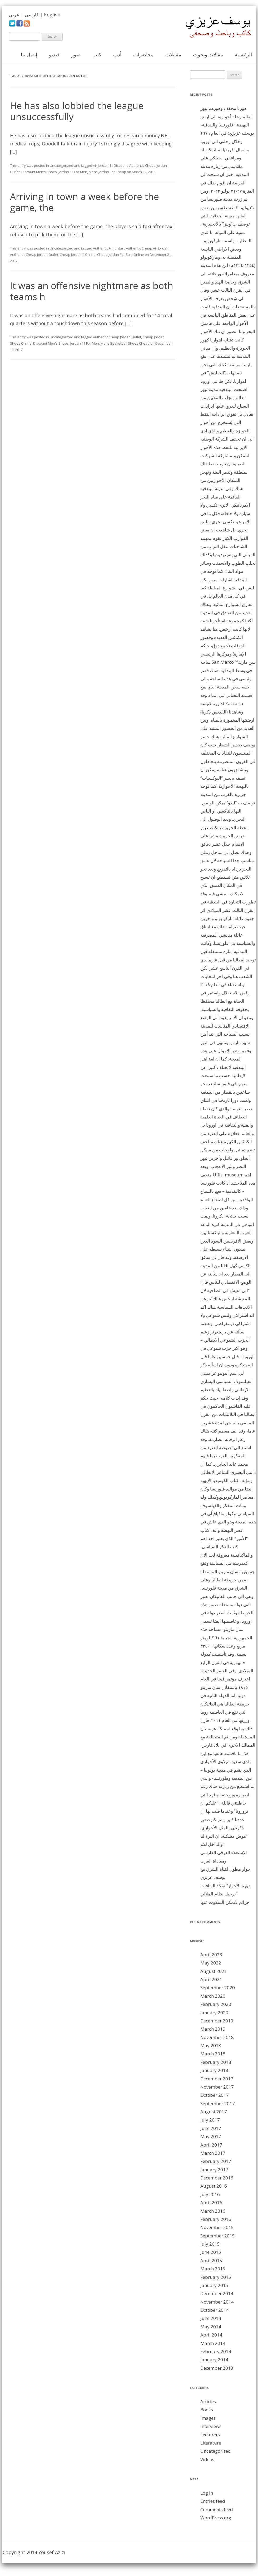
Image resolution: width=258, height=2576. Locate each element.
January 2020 (214, 2013)
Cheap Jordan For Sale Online (120, 254)
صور (76, 54)
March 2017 (212, 2153)
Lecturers (210, 2435)
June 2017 (210, 2128)
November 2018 (217, 2037)
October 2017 (214, 2095)
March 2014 (212, 2343)
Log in (206, 2493)
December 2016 (216, 2178)
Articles (208, 2401)
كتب (96, 54)
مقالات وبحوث (208, 54)
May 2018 (210, 2045)
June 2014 (210, 2318)
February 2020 (215, 2004)
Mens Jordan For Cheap (107, 171)
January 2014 (214, 2360)
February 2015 (215, 2277)
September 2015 (217, 2236)
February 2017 (215, 2161)
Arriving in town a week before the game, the (84, 202)
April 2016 (211, 2202)
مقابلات (173, 54)
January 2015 (214, 2285)
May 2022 (210, 1963)
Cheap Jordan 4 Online (78, 254)
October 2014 (214, 2310)
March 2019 (212, 2029)
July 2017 (210, 2120)
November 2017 (217, 2087)
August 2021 (213, 1971)
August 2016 (213, 2186)
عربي (14, 14)
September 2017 (217, 2103)
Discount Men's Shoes (39, 171)
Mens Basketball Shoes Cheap (125, 343)
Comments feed (216, 2509)
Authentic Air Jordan (108, 248)
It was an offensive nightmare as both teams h (91, 291)
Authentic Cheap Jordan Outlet (34, 254)
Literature (210, 2443)
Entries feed (212, 2501)
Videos (207, 2459)
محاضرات (143, 54)
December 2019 (216, 2021)
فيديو (54, 54)
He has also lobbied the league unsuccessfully (76, 111)
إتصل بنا (29, 54)
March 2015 (212, 2269)
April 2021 (211, 1979)
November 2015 (217, 2227)
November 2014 (217, 2302)
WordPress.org (215, 2518)
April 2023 (211, 1955)
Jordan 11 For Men (72, 171)
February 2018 (215, 2062)
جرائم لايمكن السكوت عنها (225, 1902)
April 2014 (211, 2335)
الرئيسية (243, 54)
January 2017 (214, 2170)
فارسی (32, 14)
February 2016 (215, 2219)
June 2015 (210, 2252)
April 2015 (211, 2260)
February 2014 (215, 2351)
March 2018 (212, 2054)
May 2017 (210, 2136)
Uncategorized (61, 165)
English (52, 14)
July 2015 (210, 2244)
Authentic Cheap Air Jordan (147, 248)
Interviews (210, 2426)
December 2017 (216, 2079)
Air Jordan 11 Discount (110, 165)
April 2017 (211, 2145)
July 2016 (210, 2194)
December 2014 (216, 2293)
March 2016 (212, 2211)
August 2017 (213, 2112)
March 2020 (212, 1996)
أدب (117, 54)
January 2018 (214, 2070)
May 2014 (210, 2327)
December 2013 (216, 2368)
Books (206, 2410)
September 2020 (217, 1987)
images (208, 2418)
